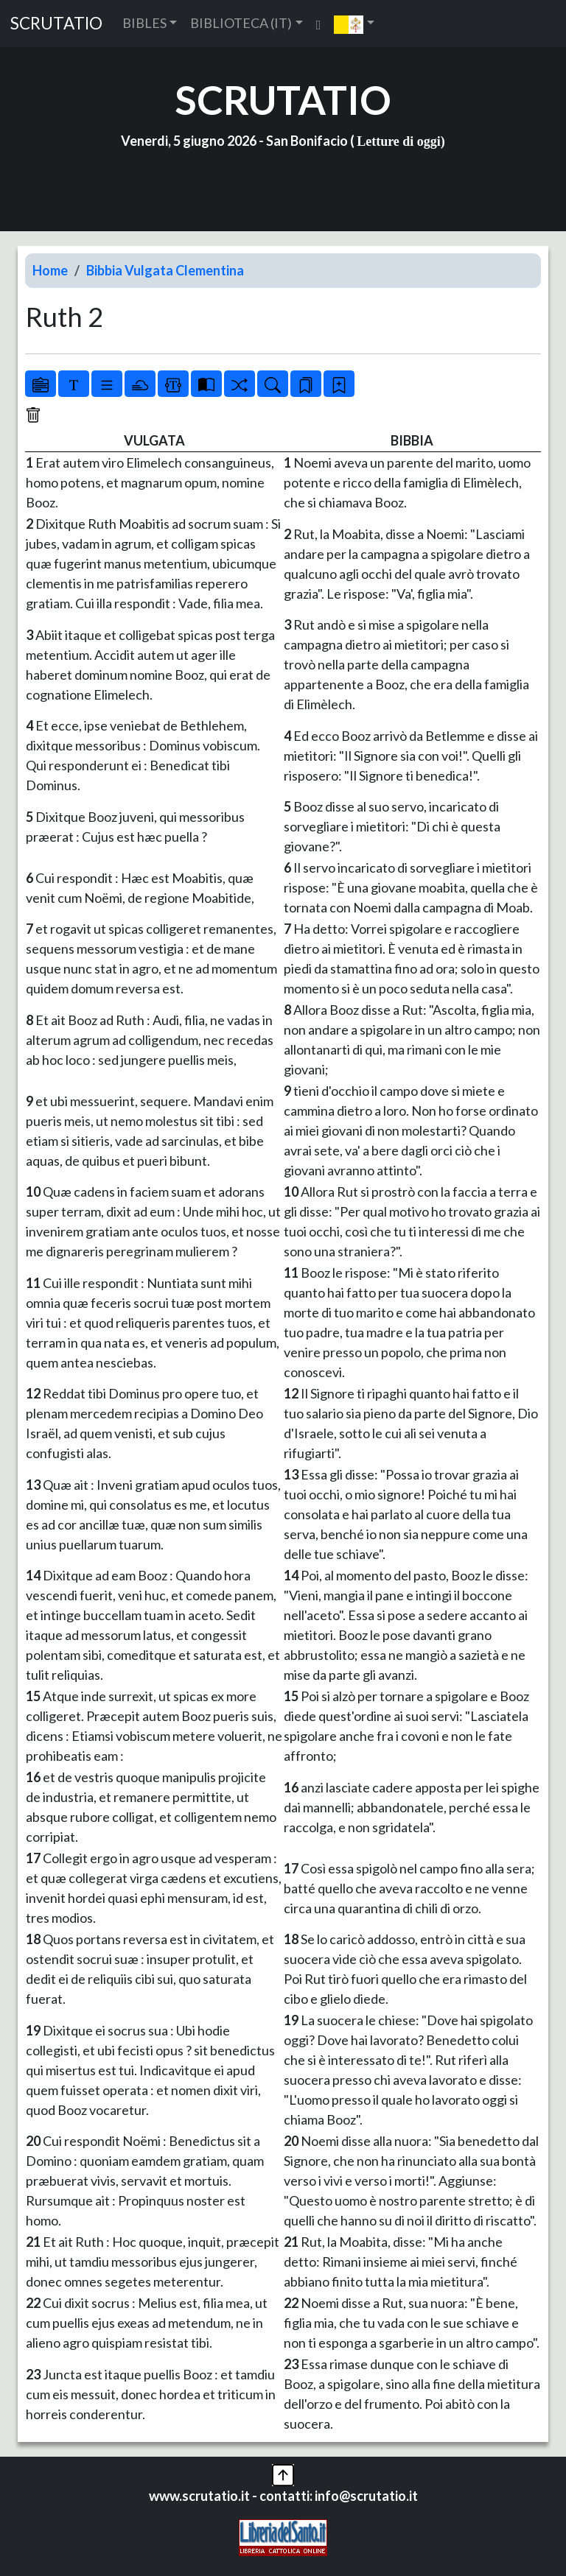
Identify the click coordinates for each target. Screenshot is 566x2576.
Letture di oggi (399, 141)
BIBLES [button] (144, 23)
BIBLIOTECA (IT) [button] (241, 23)
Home (50, 270)
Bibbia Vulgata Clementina (165, 270)
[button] (354, 24)
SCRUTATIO (56, 23)
